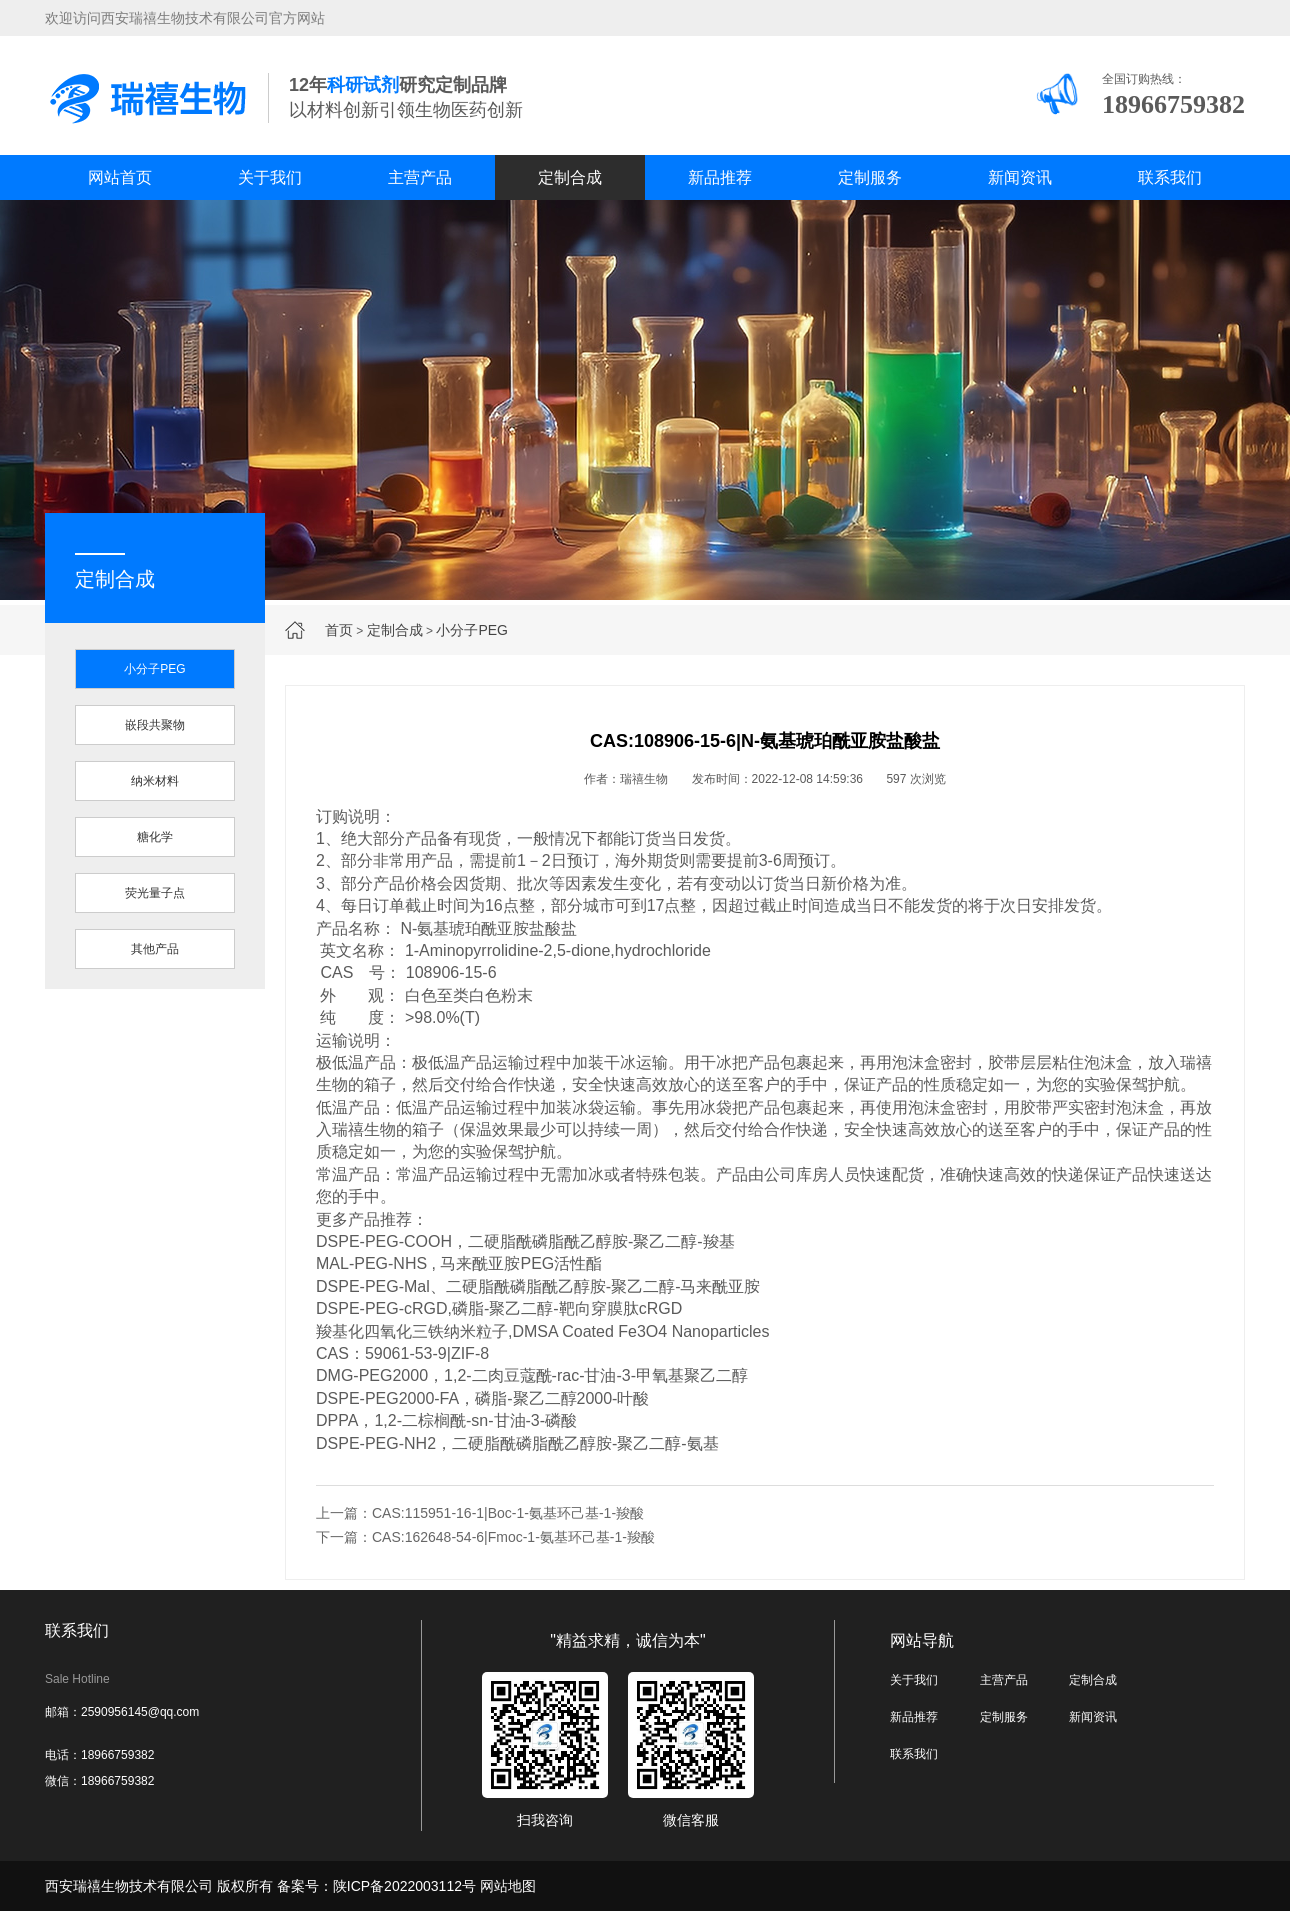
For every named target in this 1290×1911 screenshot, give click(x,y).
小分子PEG (472, 630)
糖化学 (155, 837)
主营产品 (420, 177)
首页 (339, 630)
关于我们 (270, 177)
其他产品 (155, 949)
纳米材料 (155, 781)
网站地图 (508, 1886)
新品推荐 (720, 177)
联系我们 (1170, 177)
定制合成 (570, 177)
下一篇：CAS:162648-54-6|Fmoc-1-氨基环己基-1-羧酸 (485, 1537)
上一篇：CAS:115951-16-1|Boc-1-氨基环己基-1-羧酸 (480, 1513)
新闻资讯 (1020, 177)
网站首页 (120, 177)
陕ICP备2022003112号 (404, 1886)
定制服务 (870, 177)
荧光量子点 (155, 893)
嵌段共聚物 (155, 725)
